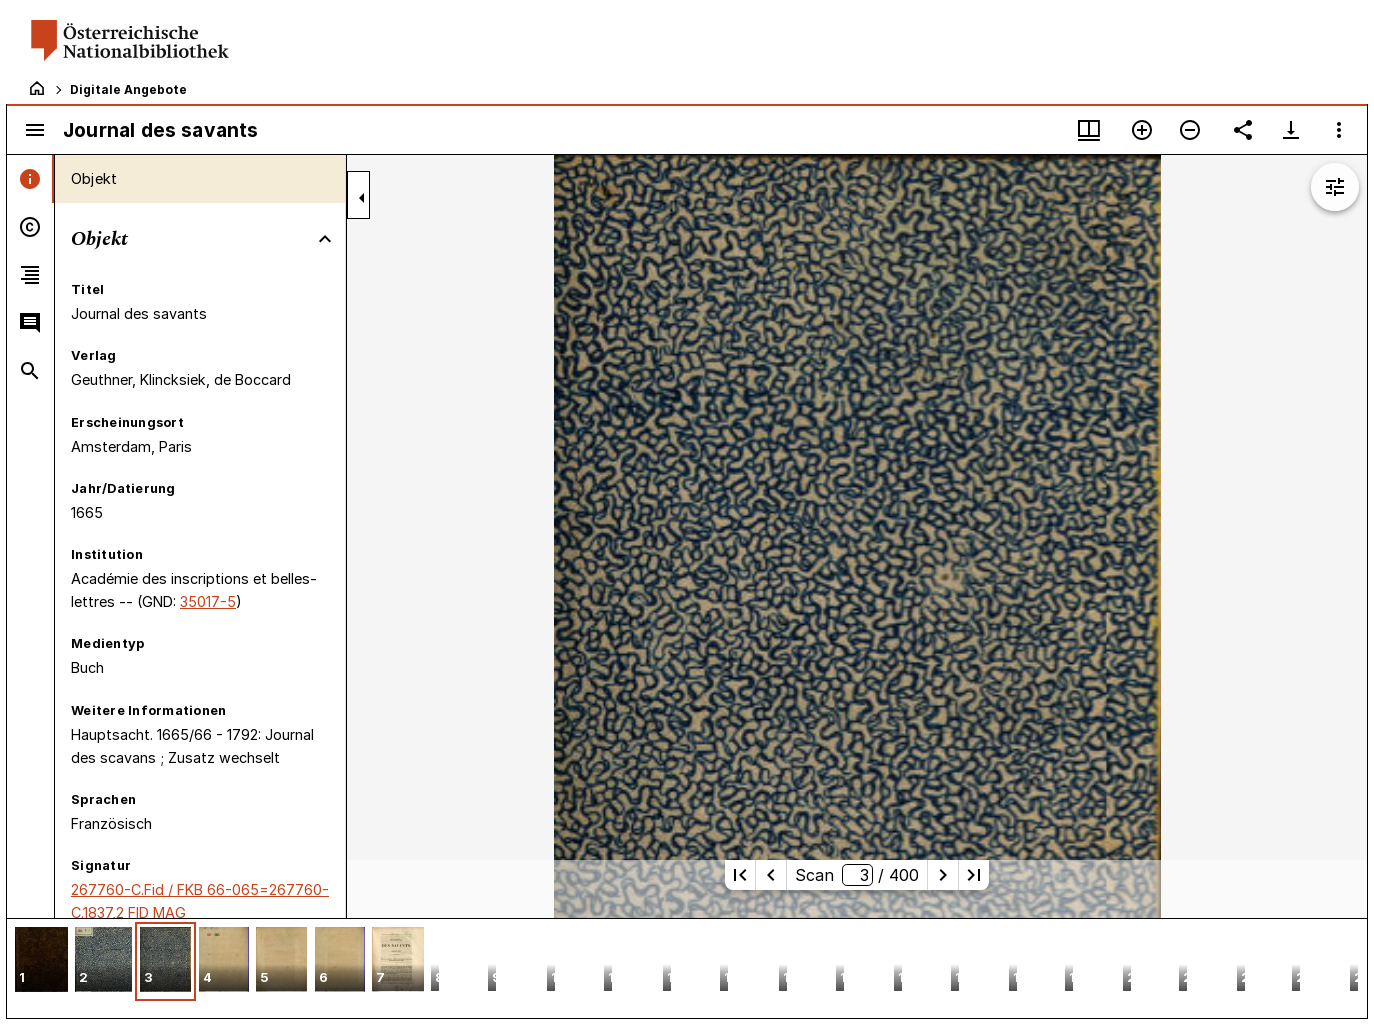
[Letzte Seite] (974, 875)
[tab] (30, 179)
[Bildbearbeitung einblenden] (1335, 187)
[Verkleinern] (1190, 130)
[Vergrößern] (1142, 130)
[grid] (687, 968)
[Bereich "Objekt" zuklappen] (325, 239)
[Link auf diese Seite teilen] (1243, 130)
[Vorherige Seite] (771, 875)
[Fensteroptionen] (1339, 130)
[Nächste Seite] (943, 875)
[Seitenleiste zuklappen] (362, 198)
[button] (41, 961)
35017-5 (208, 601)
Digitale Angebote (128, 89)
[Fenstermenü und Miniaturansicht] (1089, 130)
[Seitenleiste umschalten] (35, 130)
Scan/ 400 (856, 875)
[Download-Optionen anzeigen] (1291, 130)
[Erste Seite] (740, 875)
